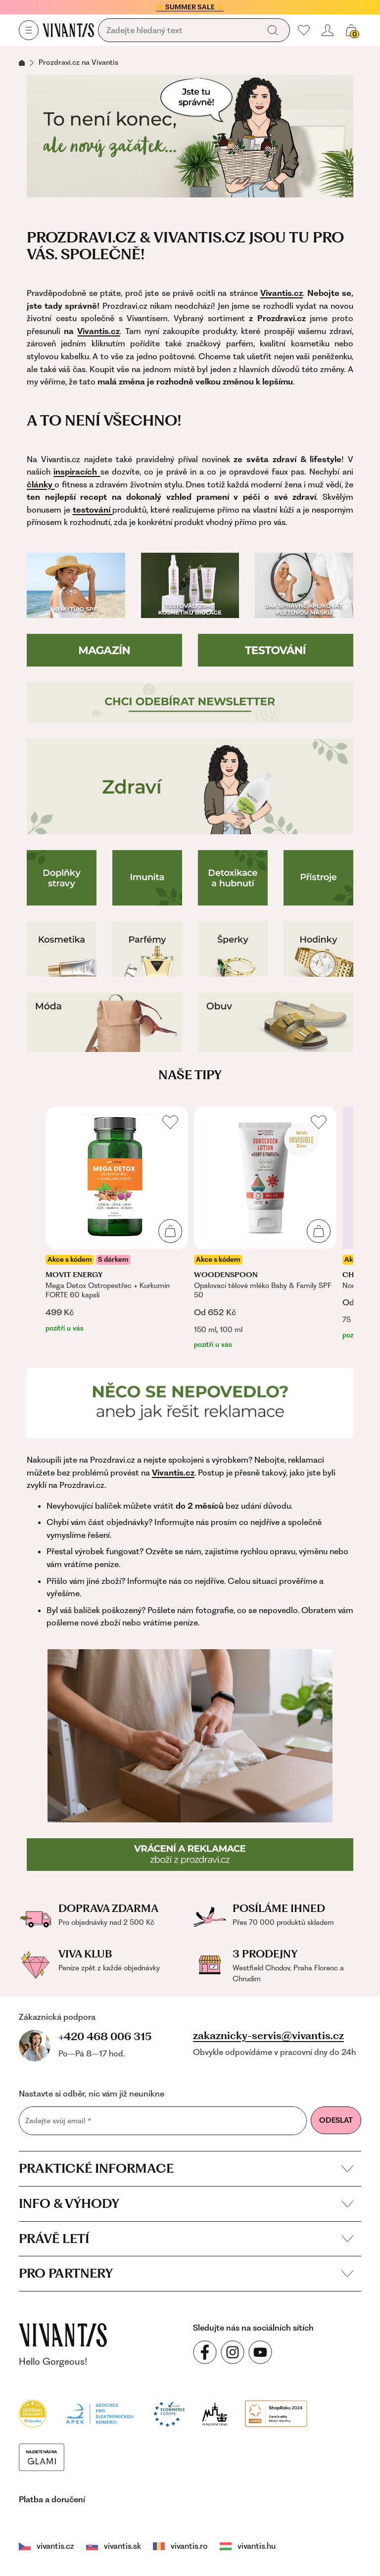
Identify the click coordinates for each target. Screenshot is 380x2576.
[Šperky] (233, 949)
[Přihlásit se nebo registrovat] (327, 30)
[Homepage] (68, 30)
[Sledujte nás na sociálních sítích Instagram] (232, 2352)
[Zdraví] (190, 786)
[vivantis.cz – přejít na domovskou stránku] (63, 2335)
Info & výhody (186, 2203)
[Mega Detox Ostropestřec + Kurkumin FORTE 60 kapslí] (117, 1220)
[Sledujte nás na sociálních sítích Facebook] (205, 2352)
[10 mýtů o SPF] (76, 585)
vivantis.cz (46, 2546)
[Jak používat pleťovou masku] (304, 585)
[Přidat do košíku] (170, 1231)
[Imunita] (147, 878)
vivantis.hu (248, 2546)
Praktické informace (186, 2168)
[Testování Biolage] (190, 585)
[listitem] (117, 1220)
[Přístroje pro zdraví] (318, 878)
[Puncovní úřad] (215, 2413)
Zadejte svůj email (58, 2121)
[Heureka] (33, 2413)
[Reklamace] (190, 1403)
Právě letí (186, 2238)
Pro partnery (186, 2273)
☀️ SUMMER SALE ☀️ (190, 7)
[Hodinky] (318, 949)
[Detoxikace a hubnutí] (233, 878)
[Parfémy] (147, 949)
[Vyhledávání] (181, 30)
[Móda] (104, 1022)
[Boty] (275, 1022)
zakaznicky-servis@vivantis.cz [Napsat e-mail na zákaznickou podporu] (268, 2036)
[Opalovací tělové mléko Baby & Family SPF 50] (265, 1228)
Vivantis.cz (98, 331)
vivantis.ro (180, 2546)
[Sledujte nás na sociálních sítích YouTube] (260, 2352)
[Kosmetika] (61, 949)
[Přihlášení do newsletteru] (190, 702)
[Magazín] (104, 650)
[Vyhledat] (273, 30)
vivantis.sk (113, 2546)
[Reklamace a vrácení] (190, 1854)
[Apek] (99, 2413)
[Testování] (275, 650)
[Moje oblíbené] (304, 30)
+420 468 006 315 (104, 2036)
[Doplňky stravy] (61, 878)
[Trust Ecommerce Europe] (169, 2413)
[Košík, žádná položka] (351, 30)
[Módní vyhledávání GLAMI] (41, 2456)
